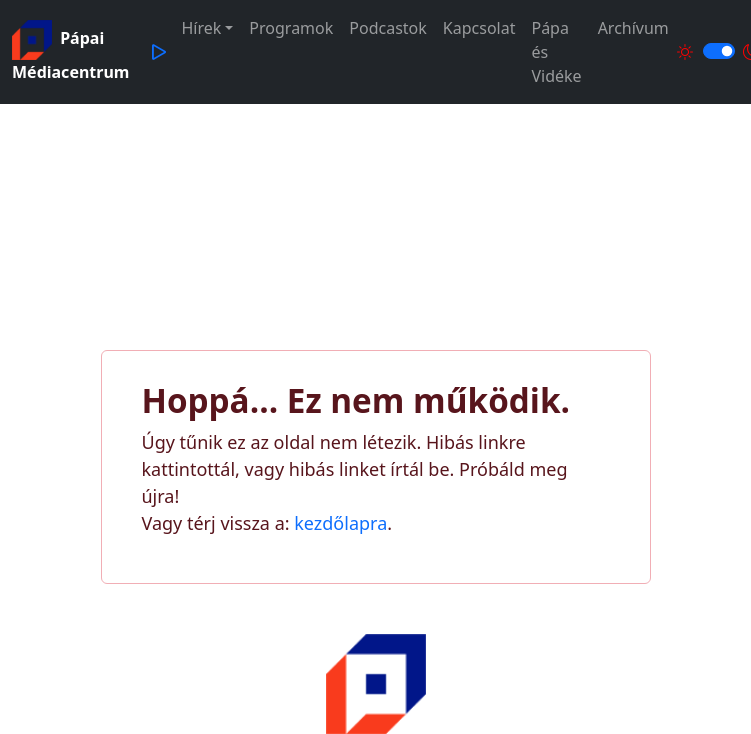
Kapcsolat (479, 28)
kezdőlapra (340, 523)
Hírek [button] (201, 28)
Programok (291, 28)
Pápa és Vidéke (556, 52)
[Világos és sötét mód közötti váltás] (719, 51)
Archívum (633, 28)
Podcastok (388, 28)
